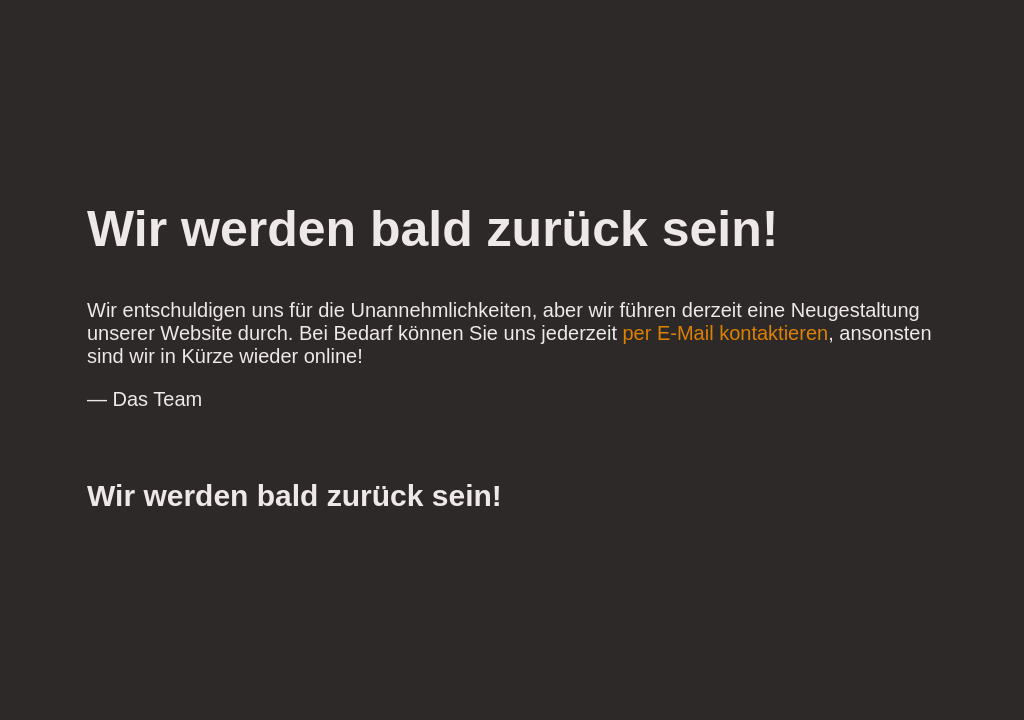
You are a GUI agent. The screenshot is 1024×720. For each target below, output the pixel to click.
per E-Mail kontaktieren (726, 333)
